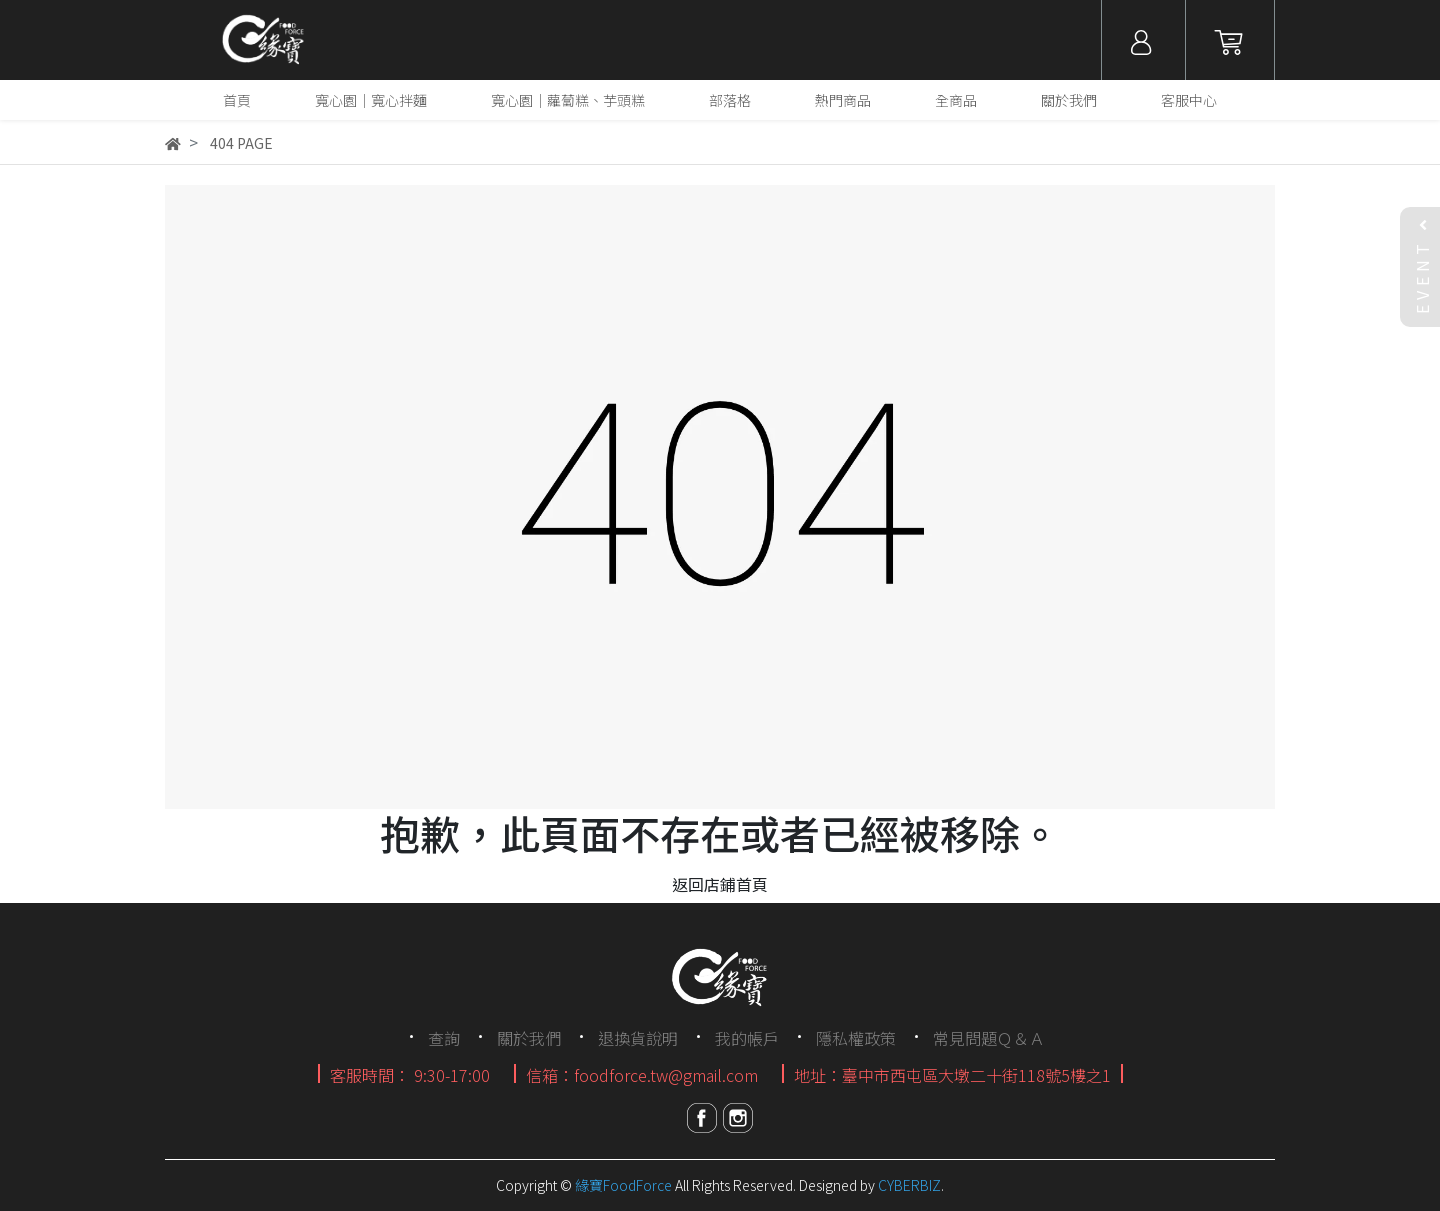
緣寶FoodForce (623, 1185)
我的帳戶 (747, 1038)
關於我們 (529, 1038)
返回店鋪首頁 (720, 884)
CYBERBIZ (909, 1185)
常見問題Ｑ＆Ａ (989, 1038)
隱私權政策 (856, 1038)
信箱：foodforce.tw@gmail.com (642, 1075)
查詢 (444, 1038)
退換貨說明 (638, 1038)
